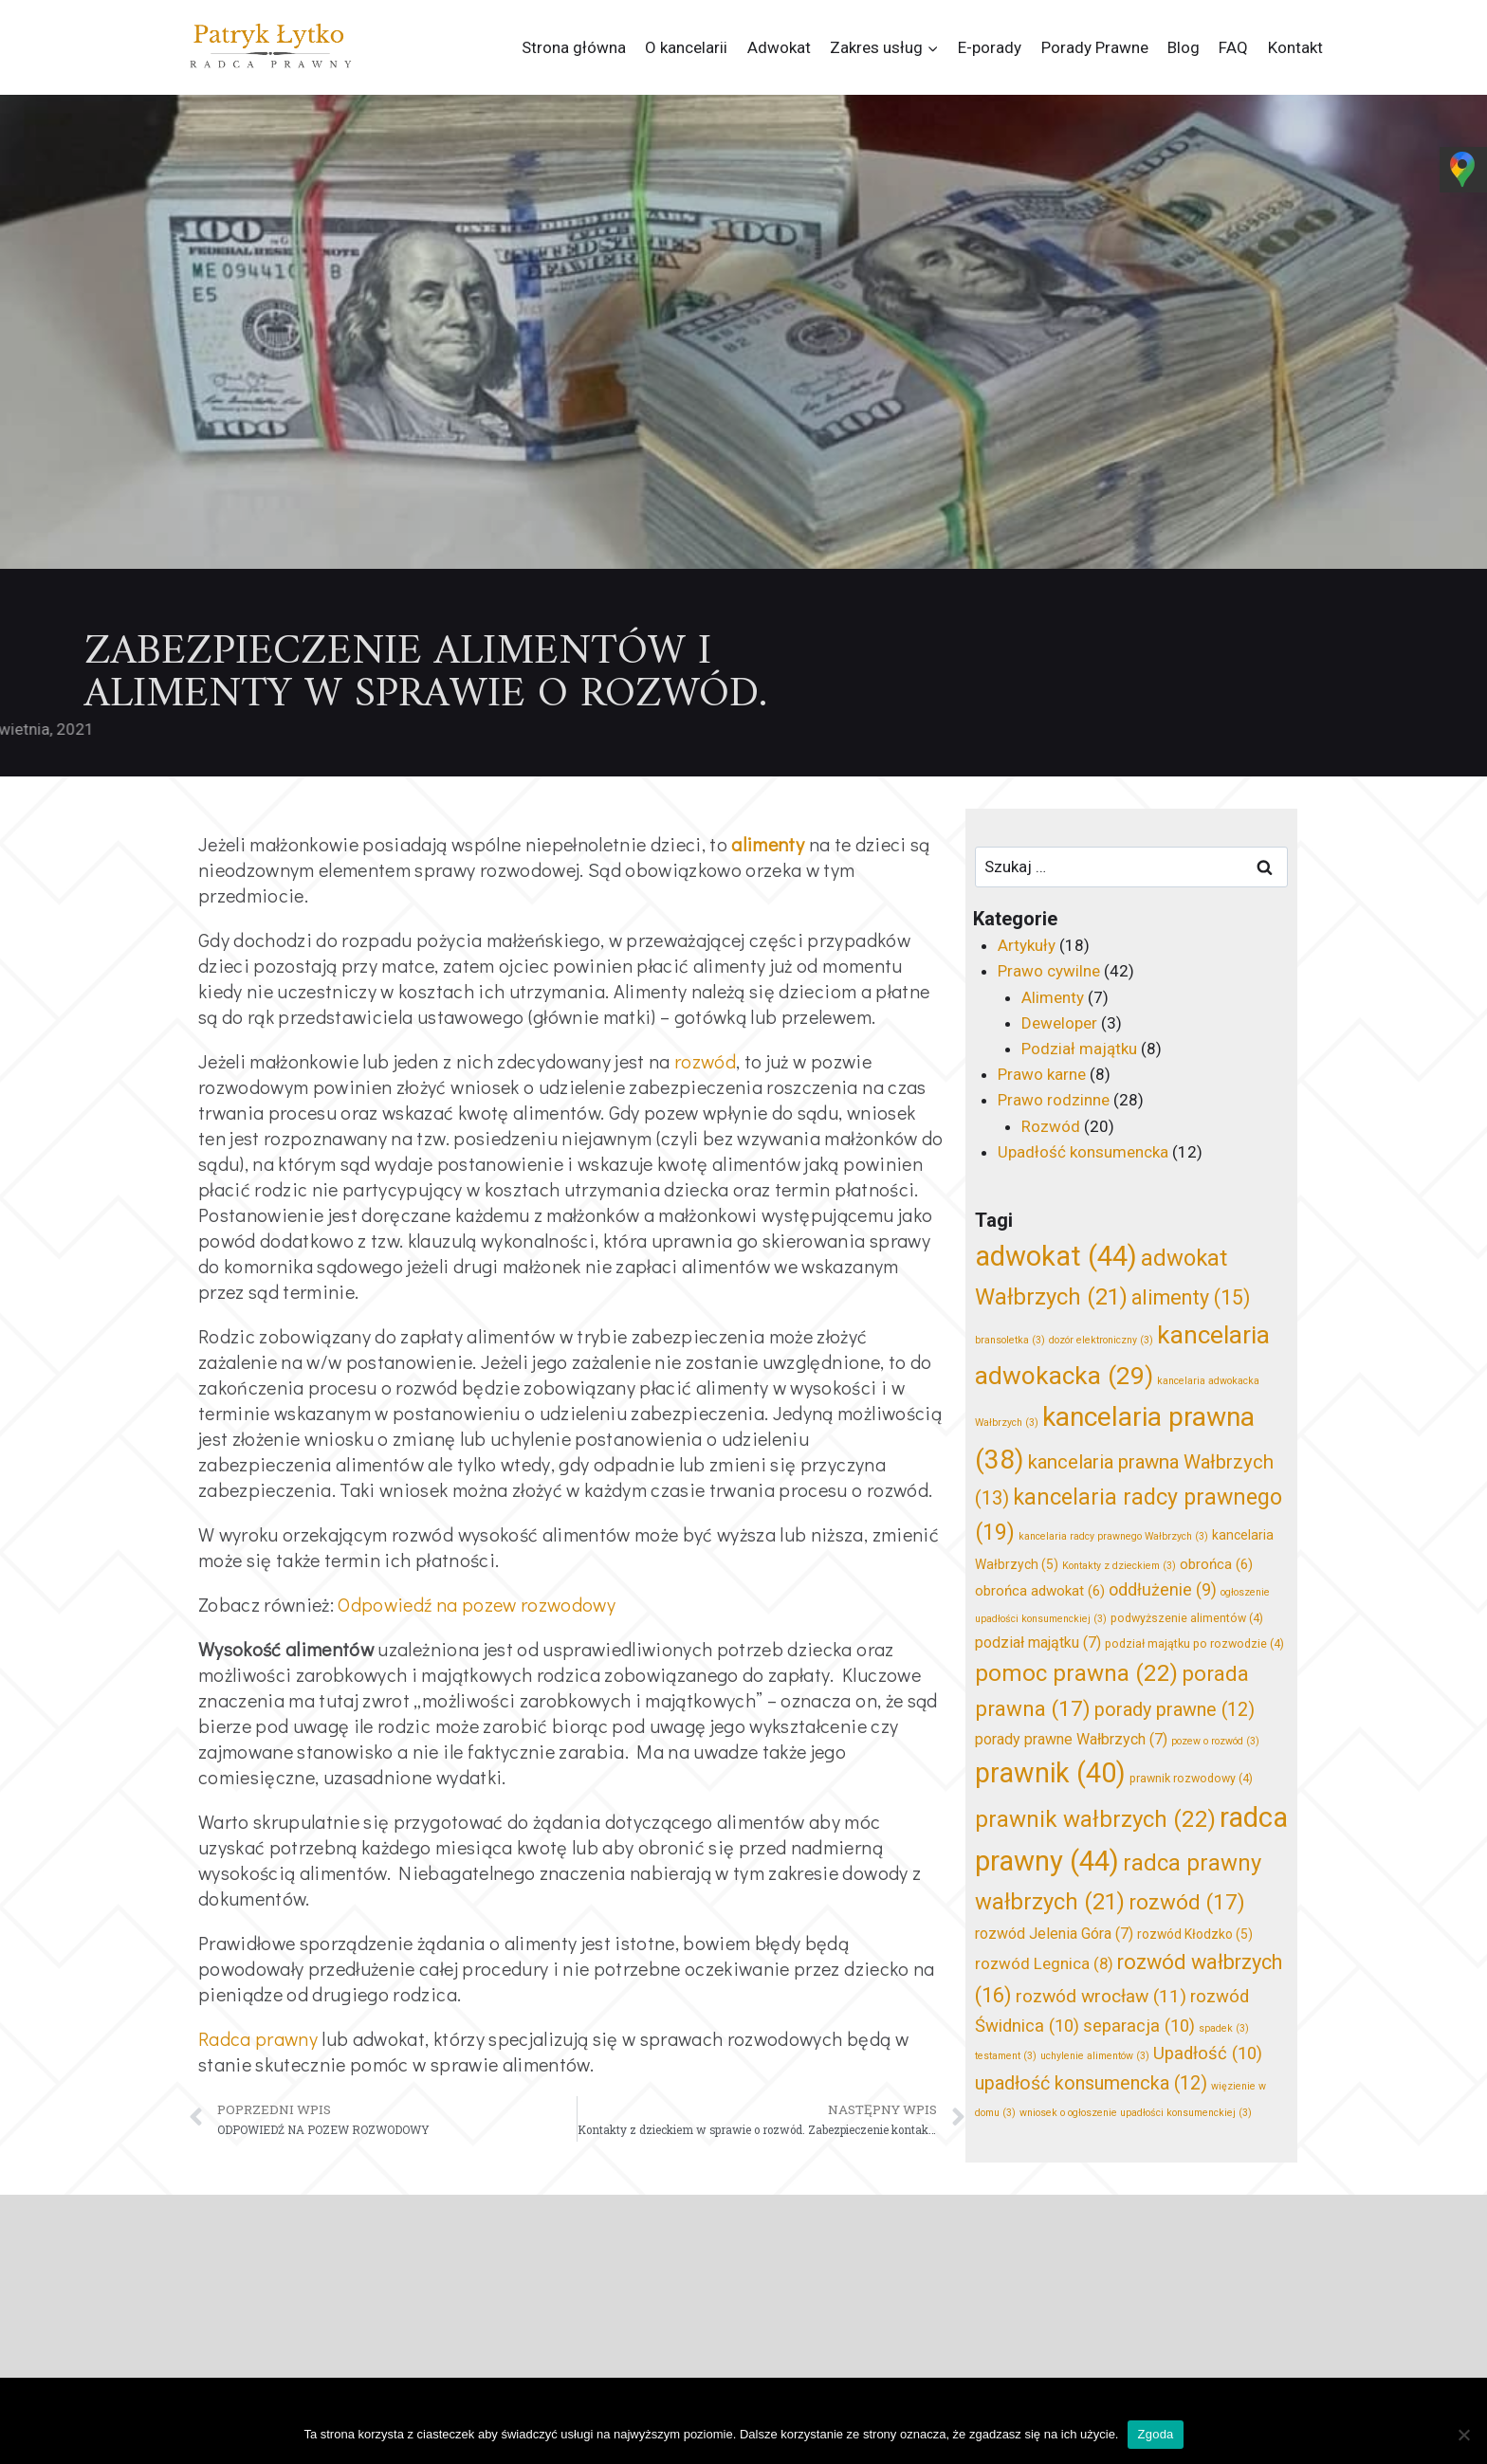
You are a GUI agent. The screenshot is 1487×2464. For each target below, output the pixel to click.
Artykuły (1027, 945)
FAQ (1233, 47)
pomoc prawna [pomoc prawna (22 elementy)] (1076, 1673)
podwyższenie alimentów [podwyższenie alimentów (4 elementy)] (1187, 1618)
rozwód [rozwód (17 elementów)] (1187, 1901)
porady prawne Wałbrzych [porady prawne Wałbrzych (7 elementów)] (1071, 1739)
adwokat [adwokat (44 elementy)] (1056, 1256)
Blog (1183, 47)
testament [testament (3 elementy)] (1006, 2056)
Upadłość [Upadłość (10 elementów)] (1207, 2053)
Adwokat (779, 47)
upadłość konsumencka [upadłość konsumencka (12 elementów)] (1091, 2083)
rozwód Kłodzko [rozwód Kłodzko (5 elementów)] (1195, 1934)
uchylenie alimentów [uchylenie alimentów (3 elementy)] (1094, 2056)
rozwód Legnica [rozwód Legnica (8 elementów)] (1044, 1963)
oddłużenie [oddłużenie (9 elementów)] (1163, 1589)
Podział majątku (1079, 1048)
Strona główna (574, 47)
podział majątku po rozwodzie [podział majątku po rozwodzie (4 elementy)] (1194, 1643)
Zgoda (1155, 2434)
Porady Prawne (1094, 47)
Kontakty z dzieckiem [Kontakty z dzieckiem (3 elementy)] (1119, 1566)
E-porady (989, 47)
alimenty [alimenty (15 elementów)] (1190, 1297)
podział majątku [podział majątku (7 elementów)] (1038, 1643)
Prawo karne (1042, 1074)
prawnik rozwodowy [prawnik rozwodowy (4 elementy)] (1191, 1778)
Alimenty (1052, 997)
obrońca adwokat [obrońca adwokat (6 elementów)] (1040, 1590)
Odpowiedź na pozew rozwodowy (476, 1604)
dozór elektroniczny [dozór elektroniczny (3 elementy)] (1101, 1340)
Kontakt (1295, 47)
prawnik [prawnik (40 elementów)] (1050, 1773)
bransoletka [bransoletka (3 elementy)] (1010, 1340)
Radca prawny (258, 2038)
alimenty (767, 843)
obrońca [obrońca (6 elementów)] (1216, 1564)
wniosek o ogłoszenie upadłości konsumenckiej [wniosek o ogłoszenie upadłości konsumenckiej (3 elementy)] (1135, 2113)
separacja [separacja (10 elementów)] (1139, 2026)
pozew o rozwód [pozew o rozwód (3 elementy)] (1215, 1741)
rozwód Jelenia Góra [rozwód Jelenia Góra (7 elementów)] (1054, 1934)
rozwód (705, 1061)
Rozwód (1050, 1126)
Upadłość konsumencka (1083, 1151)
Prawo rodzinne (1054, 1099)
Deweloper (1059, 1022)
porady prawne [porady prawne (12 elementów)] (1174, 1710)
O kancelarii (686, 47)
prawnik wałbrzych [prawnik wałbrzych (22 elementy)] (1095, 1819)
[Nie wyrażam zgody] (1463, 2434)
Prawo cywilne (1049, 970)
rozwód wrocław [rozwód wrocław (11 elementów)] (1101, 1996)
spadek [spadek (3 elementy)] (1224, 2028)
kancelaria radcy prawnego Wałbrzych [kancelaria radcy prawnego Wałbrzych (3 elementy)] (1113, 1536)
